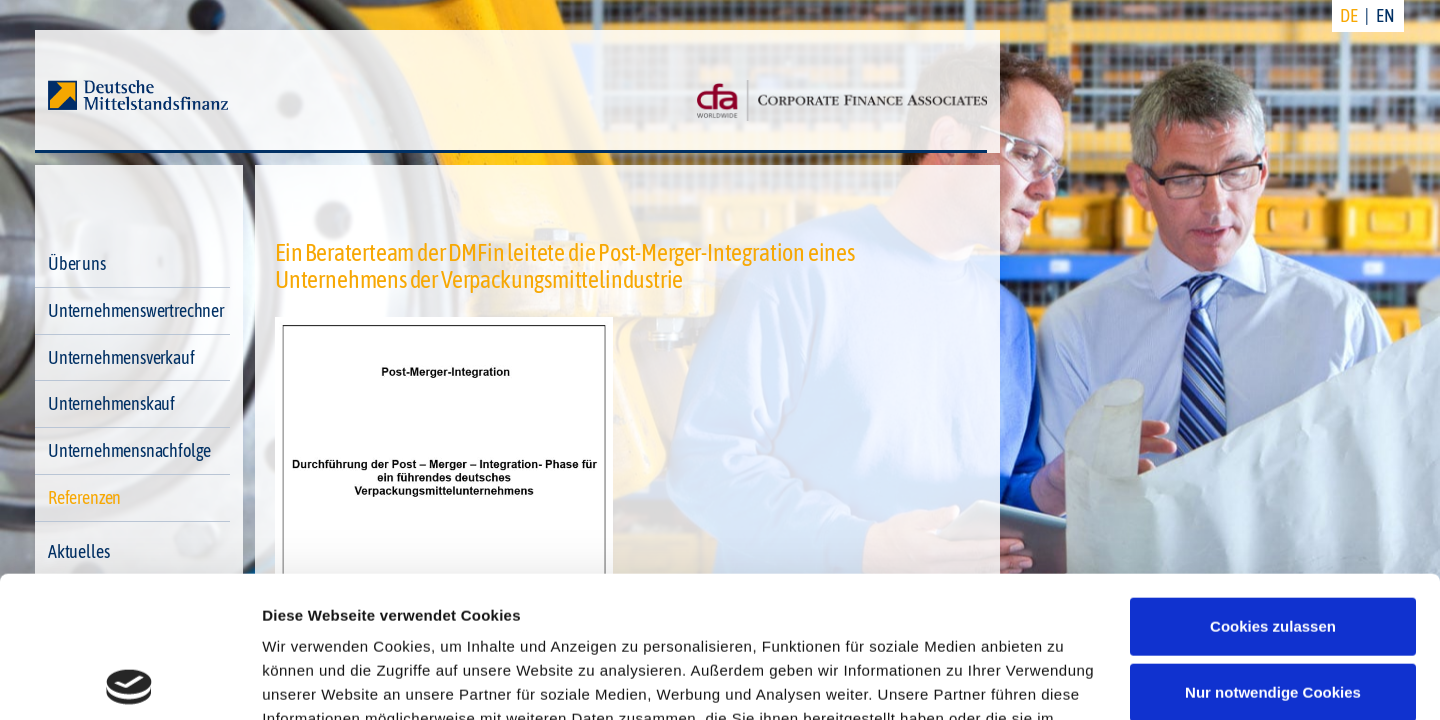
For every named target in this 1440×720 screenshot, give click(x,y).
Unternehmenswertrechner (136, 310)
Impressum (937, 625)
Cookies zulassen (1273, 485)
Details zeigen (312, 680)
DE (1349, 15)
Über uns (77, 263)
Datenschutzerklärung (787, 625)
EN (1385, 15)
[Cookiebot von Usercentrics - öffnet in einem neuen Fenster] (129, 681)
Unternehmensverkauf (121, 357)
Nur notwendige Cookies (1273, 550)
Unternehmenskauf (111, 403)
